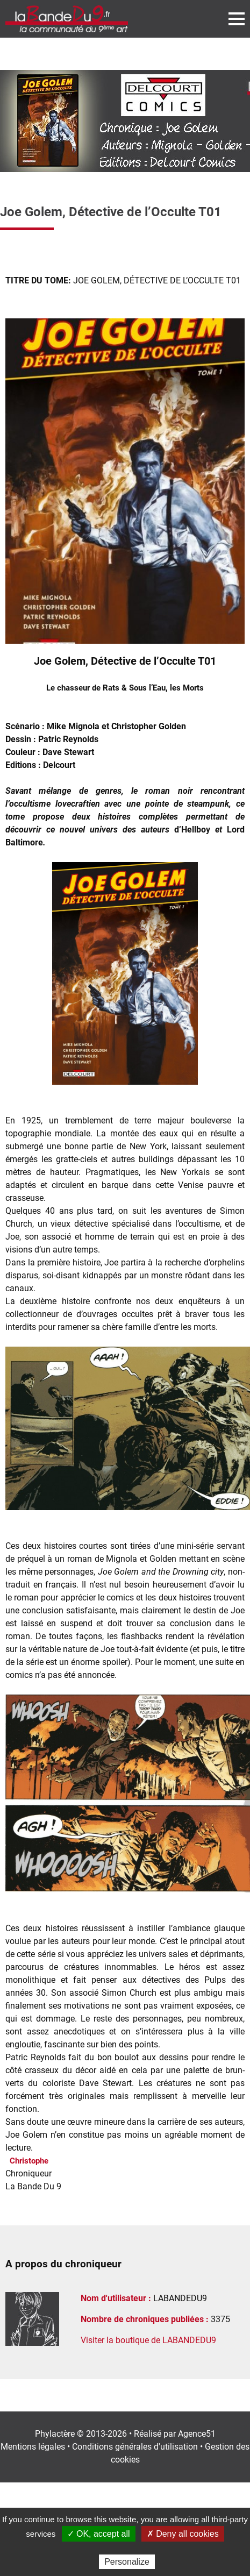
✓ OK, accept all (98, 2533)
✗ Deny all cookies (183, 2533)
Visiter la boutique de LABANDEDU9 (148, 2340)
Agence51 (197, 2434)
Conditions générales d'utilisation (135, 2447)
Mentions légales (33, 2447)
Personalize (126, 2561)
